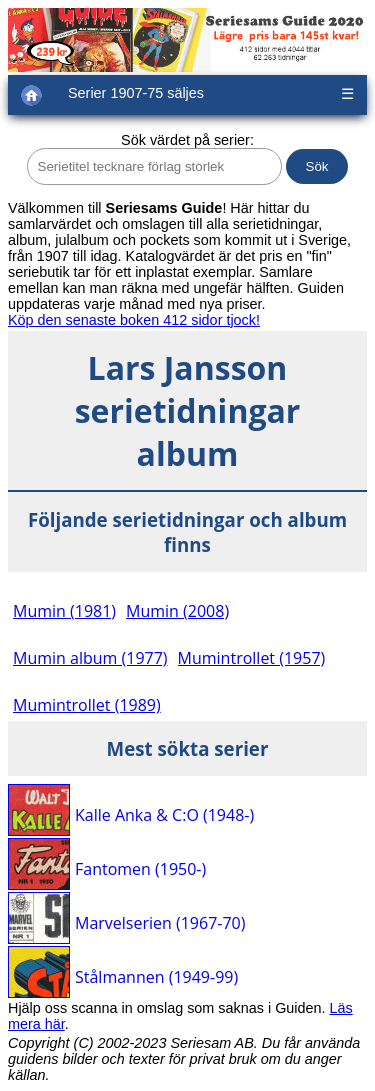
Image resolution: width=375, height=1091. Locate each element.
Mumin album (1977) (90, 658)
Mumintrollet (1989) (87, 705)
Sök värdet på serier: (187, 140)
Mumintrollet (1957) (252, 658)
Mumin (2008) (177, 611)
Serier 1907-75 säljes (136, 93)
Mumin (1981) (64, 611)
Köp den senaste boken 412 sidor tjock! (134, 320)
